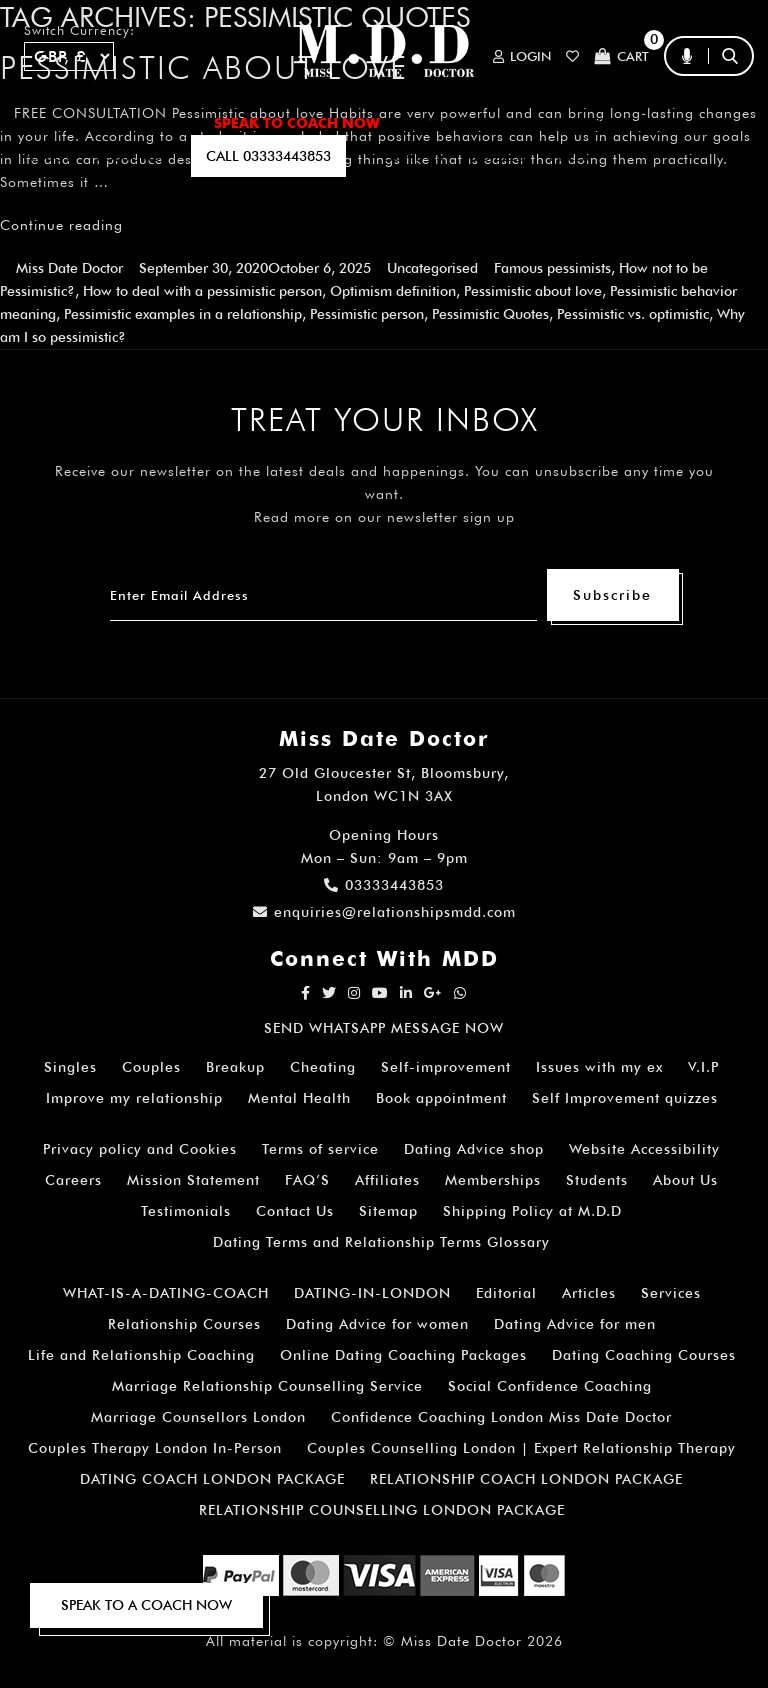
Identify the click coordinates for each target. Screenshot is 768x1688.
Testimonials (186, 1211)
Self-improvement (446, 1067)
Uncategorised (432, 268)
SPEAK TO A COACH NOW (146, 1605)
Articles (589, 1293)
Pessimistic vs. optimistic (633, 314)
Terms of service (320, 1149)
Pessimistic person (367, 314)
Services (671, 1293)
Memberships (493, 1180)
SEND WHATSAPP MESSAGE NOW (384, 1028)
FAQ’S (662, 123)
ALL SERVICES (139, 123)
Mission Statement (193, 1180)
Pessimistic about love (533, 291)
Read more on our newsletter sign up (384, 517)
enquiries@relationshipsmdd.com (384, 912)
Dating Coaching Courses (644, 1355)
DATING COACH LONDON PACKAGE (212, 1479)
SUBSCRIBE (131, 156)
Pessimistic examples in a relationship (183, 314)
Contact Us (295, 1211)
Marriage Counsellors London (198, 1417)
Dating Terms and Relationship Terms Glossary (381, 1242)
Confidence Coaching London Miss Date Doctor (501, 1417)
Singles (70, 1067)
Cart (621, 56)
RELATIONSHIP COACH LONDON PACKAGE (526, 1479)
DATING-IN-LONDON (372, 1293)
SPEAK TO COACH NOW (297, 123)
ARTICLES (440, 123)
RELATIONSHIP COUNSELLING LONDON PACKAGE (382, 1510)
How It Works (559, 123)
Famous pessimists (552, 268)
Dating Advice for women (377, 1324)
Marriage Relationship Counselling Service (267, 1386)
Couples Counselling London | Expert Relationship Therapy (521, 1448)
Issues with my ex (599, 1067)
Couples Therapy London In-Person (155, 1448)
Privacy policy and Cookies (140, 1149)
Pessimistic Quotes (490, 314)
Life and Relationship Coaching (141, 1355)
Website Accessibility (644, 1149)
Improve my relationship (134, 1098)
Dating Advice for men (575, 1324)
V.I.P (703, 1067)
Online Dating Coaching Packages (403, 1355)
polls (569, 156)
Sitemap (388, 1211)
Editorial (506, 1293)
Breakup (235, 1067)
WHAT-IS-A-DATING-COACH (166, 1293)
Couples (151, 1067)
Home (44, 123)
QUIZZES (496, 156)
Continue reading (61, 225)
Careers (73, 1180)
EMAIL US (413, 156)
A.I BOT (48, 156)
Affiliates (387, 1180)
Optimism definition (393, 291)
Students (597, 1180)
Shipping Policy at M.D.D (532, 1211)
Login (522, 56)
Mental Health (299, 1098)
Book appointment (441, 1098)
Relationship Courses (184, 1324)
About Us (685, 1180)
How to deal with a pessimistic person (202, 291)
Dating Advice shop (474, 1149)
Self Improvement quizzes (625, 1098)
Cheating (323, 1067)
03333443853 (384, 885)
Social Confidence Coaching (550, 1386)
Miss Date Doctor (69, 268)
